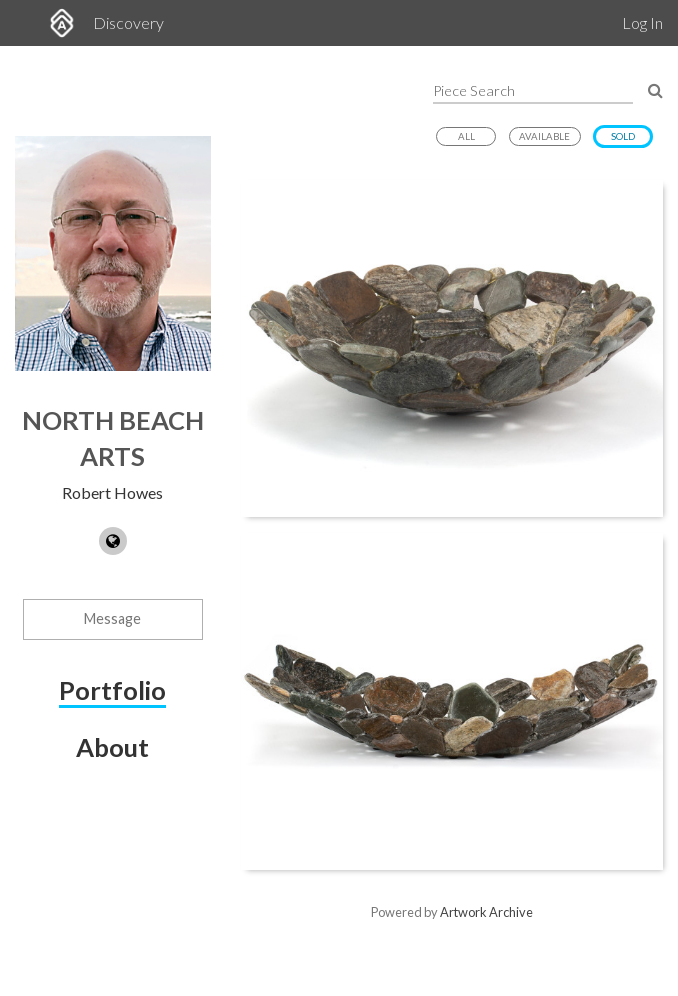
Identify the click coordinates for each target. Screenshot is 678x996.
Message (112, 618)
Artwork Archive (486, 912)
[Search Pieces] (655, 89)
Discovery (128, 22)
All (466, 136)
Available (544, 136)
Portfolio (112, 690)
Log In (642, 22)
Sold (623, 136)
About (112, 747)
